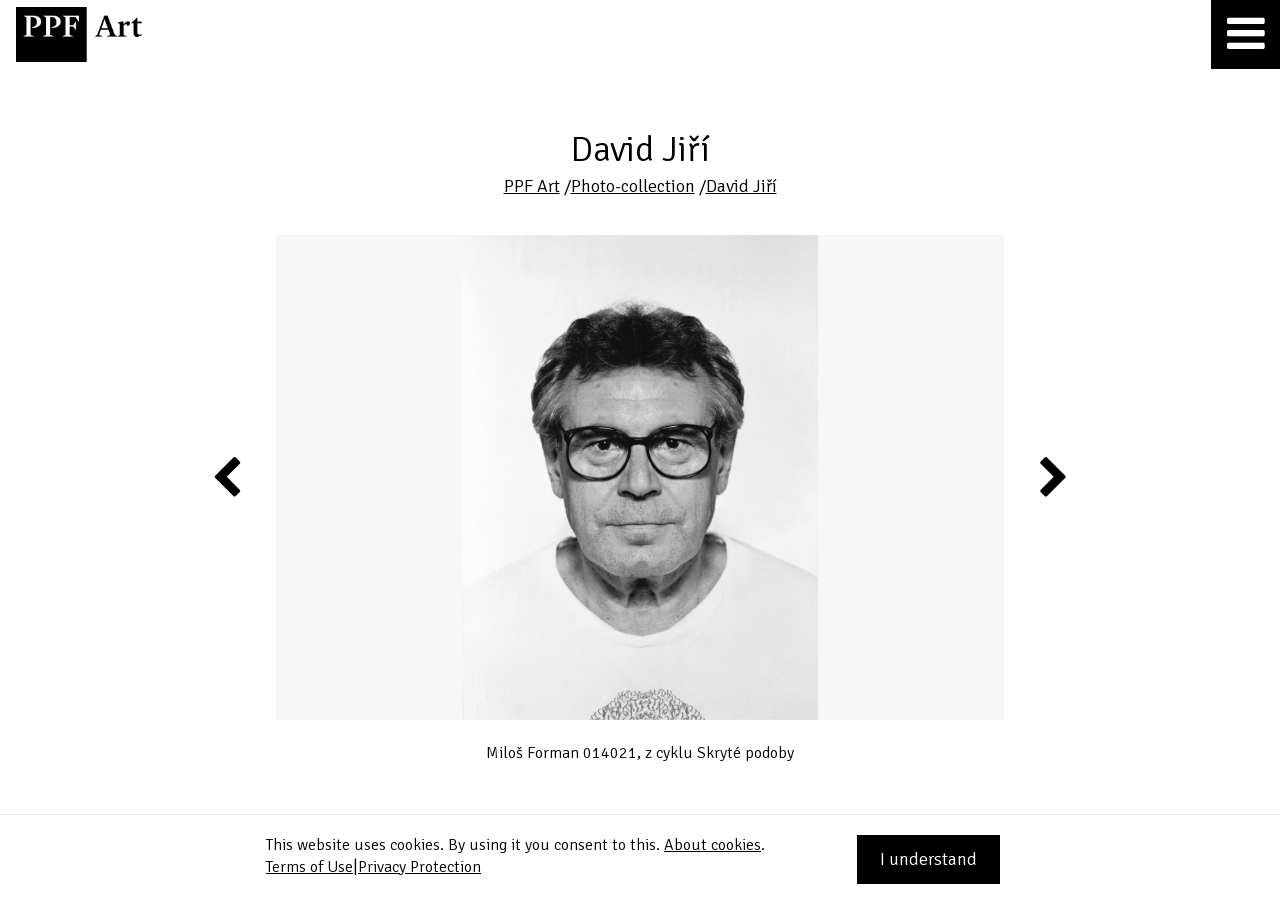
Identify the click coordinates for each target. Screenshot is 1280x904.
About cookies (712, 845)
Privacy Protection (419, 867)
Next (1051, 476)
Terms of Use (309, 867)
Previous (228, 476)
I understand (928, 859)
